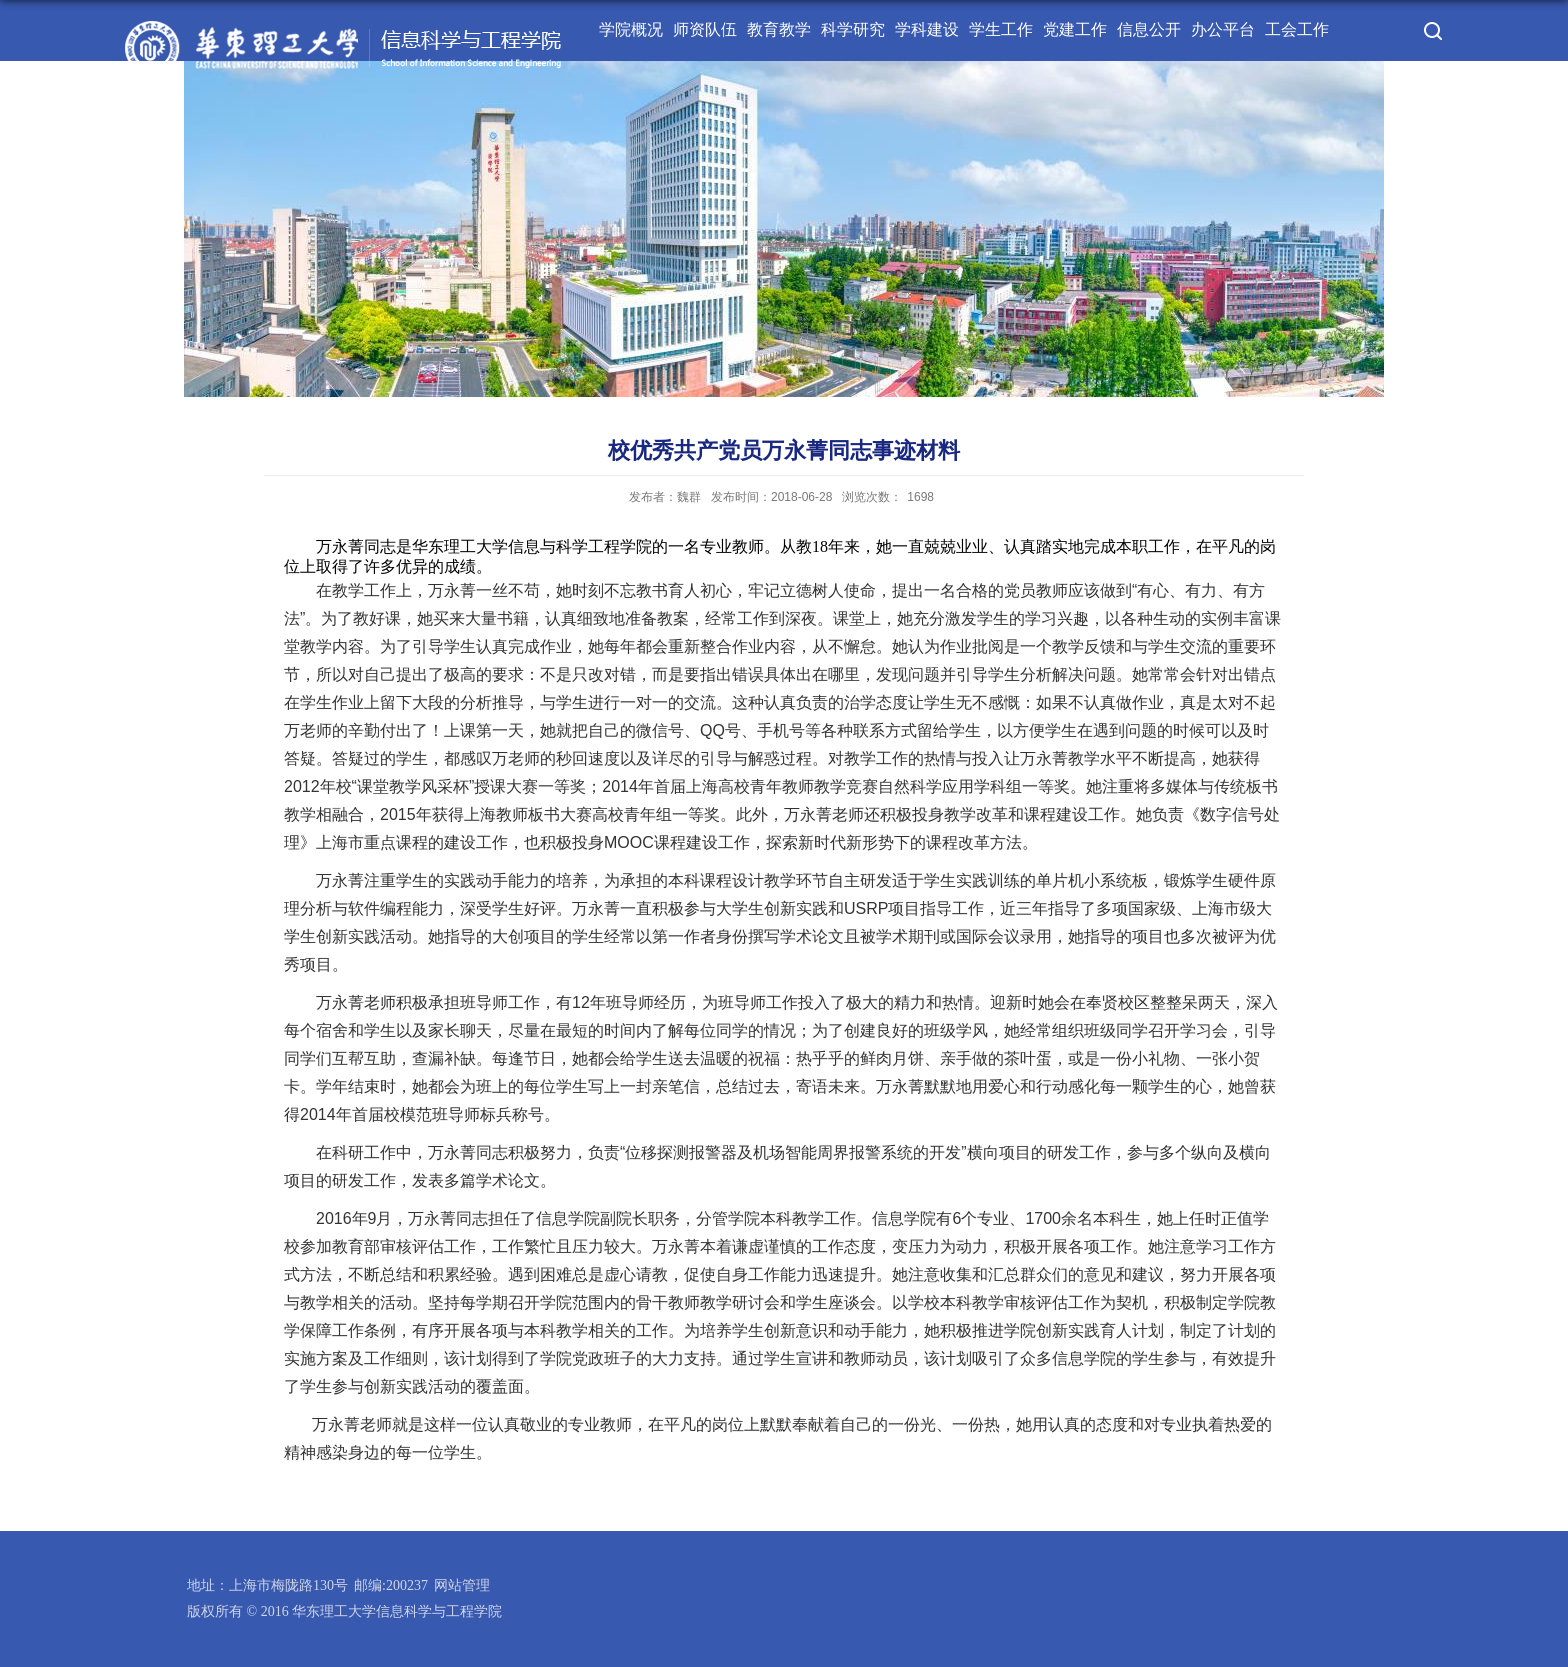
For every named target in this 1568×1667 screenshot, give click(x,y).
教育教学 (779, 29)
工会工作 (1297, 29)
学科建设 (927, 29)
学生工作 (1001, 29)
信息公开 (1149, 29)
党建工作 (1075, 29)
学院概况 (631, 29)
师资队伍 (705, 29)
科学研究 (853, 29)
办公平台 (1223, 29)
